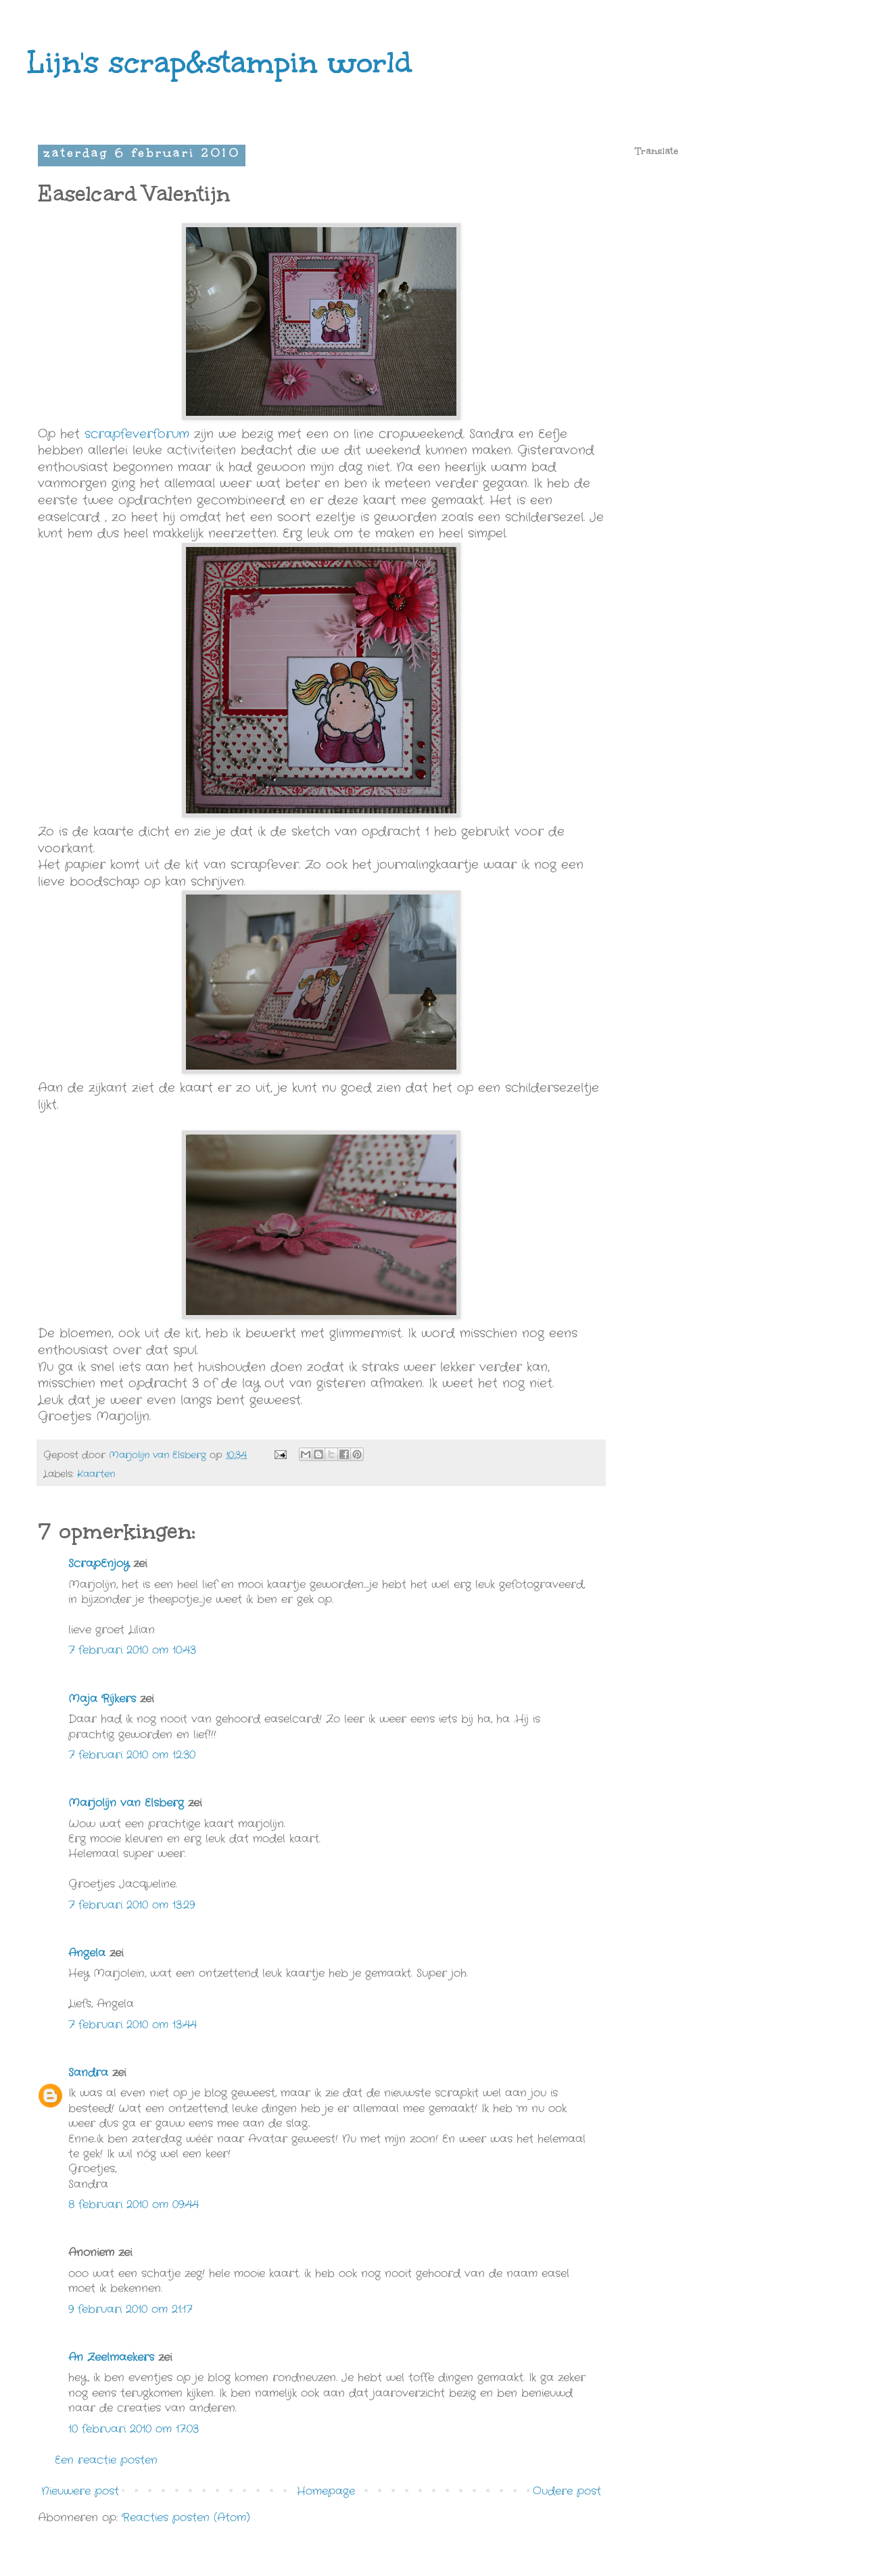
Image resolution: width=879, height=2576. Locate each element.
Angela (86, 1953)
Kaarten (96, 1474)
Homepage (326, 2491)
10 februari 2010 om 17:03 (133, 2429)
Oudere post (567, 2491)
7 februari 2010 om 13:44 (132, 2024)
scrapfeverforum (137, 434)
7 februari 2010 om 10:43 (132, 1650)
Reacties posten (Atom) (186, 2517)
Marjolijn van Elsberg (126, 1803)
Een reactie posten (106, 2460)
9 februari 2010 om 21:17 (130, 2309)
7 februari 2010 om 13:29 (131, 1905)
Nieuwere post (80, 2491)
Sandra (88, 2072)
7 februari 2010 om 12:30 (131, 1755)
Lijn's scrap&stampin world (219, 62)
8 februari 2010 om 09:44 (133, 2204)
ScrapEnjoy (98, 1563)
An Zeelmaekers (111, 2357)
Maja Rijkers (102, 1699)
